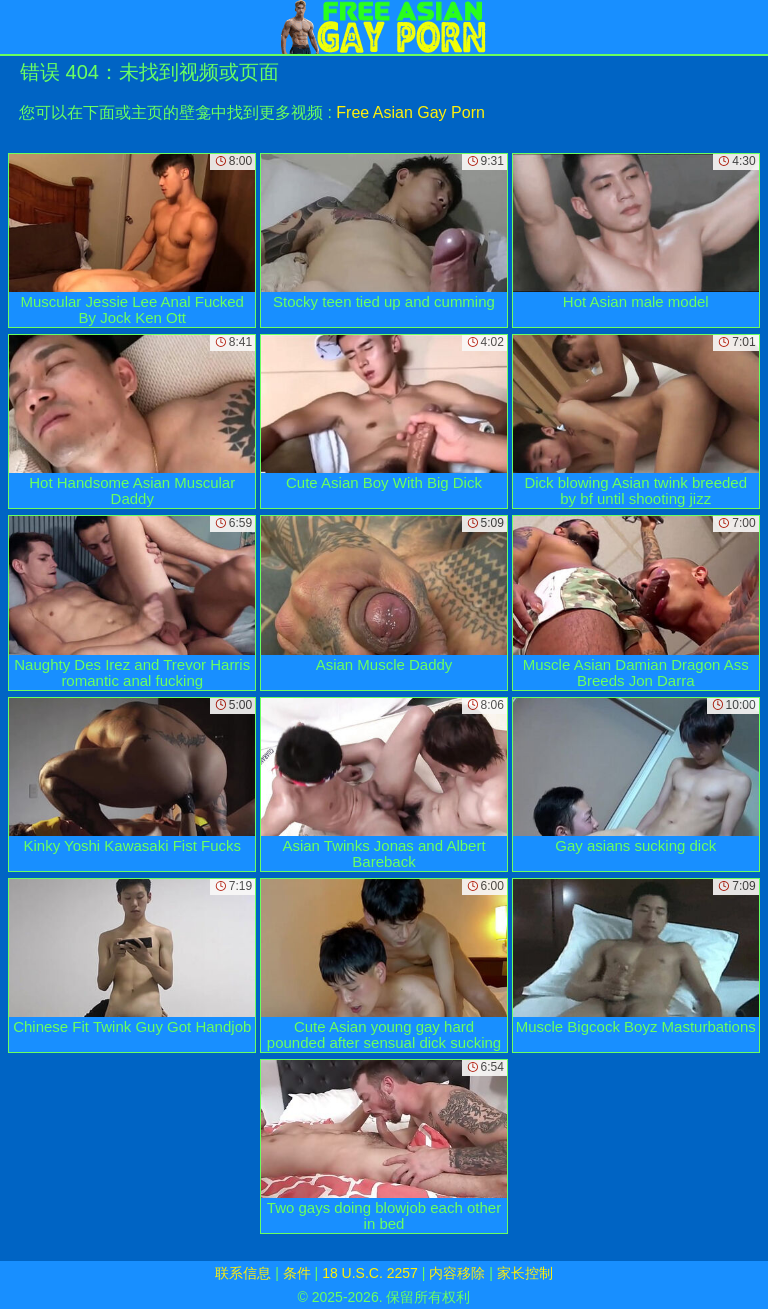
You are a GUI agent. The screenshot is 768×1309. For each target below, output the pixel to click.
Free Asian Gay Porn (410, 112)
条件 (297, 1273)
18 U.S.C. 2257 (370, 1273)
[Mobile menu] (18, 27)
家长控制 (525, 1273)
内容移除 (457, 1273)
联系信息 (243, 1273)
